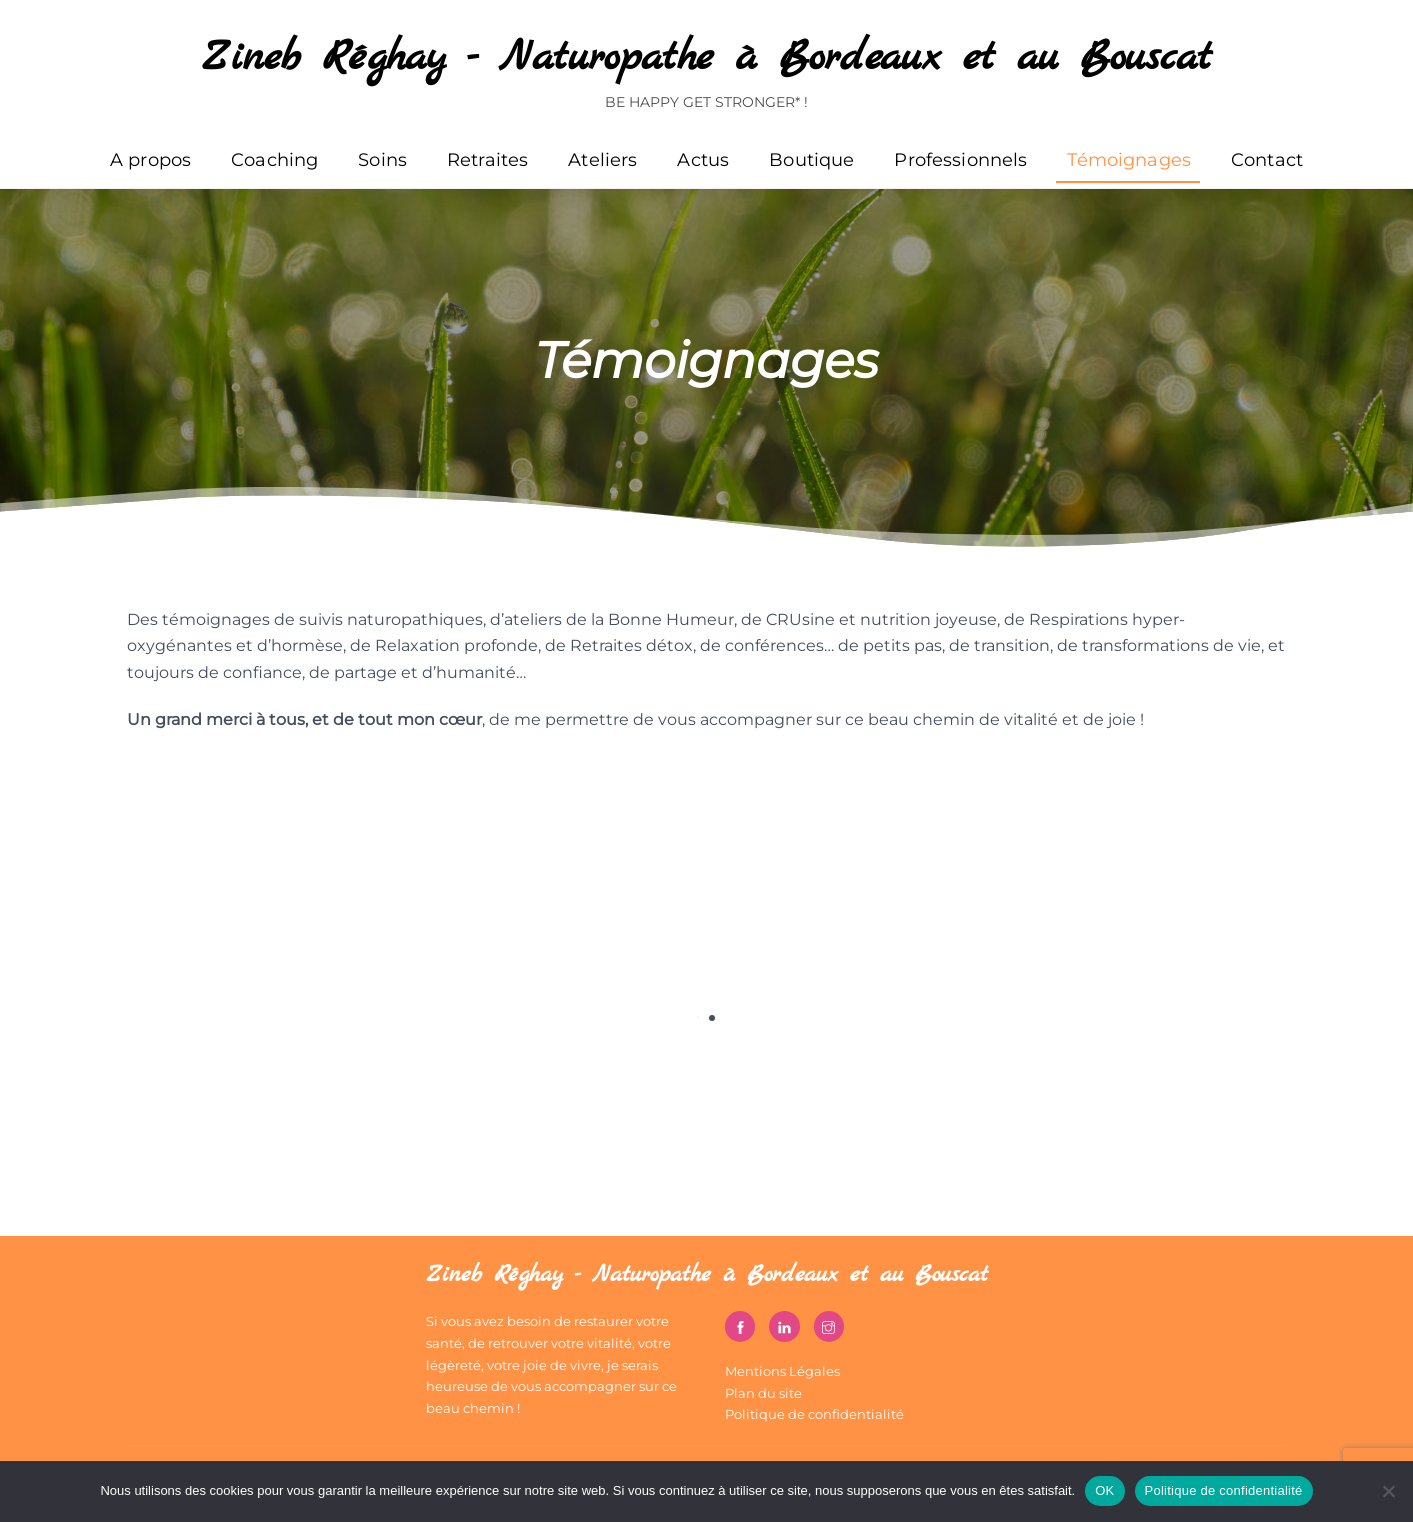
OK (1104, 1490)
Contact (1267, 160)
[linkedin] (784, 1325)
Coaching (274, 160)
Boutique (811, 160)
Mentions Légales (782, 1371)
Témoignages (1129, 160)
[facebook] (740, 1325)
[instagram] (829, 1325)
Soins (382, 160)
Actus (703, 160)
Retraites (487, 160)
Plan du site (763, 1393)
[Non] (1388, 1491)
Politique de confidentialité (814, 1414)
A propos (150, 160)
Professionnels (960, 160)
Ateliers (602, 160)
